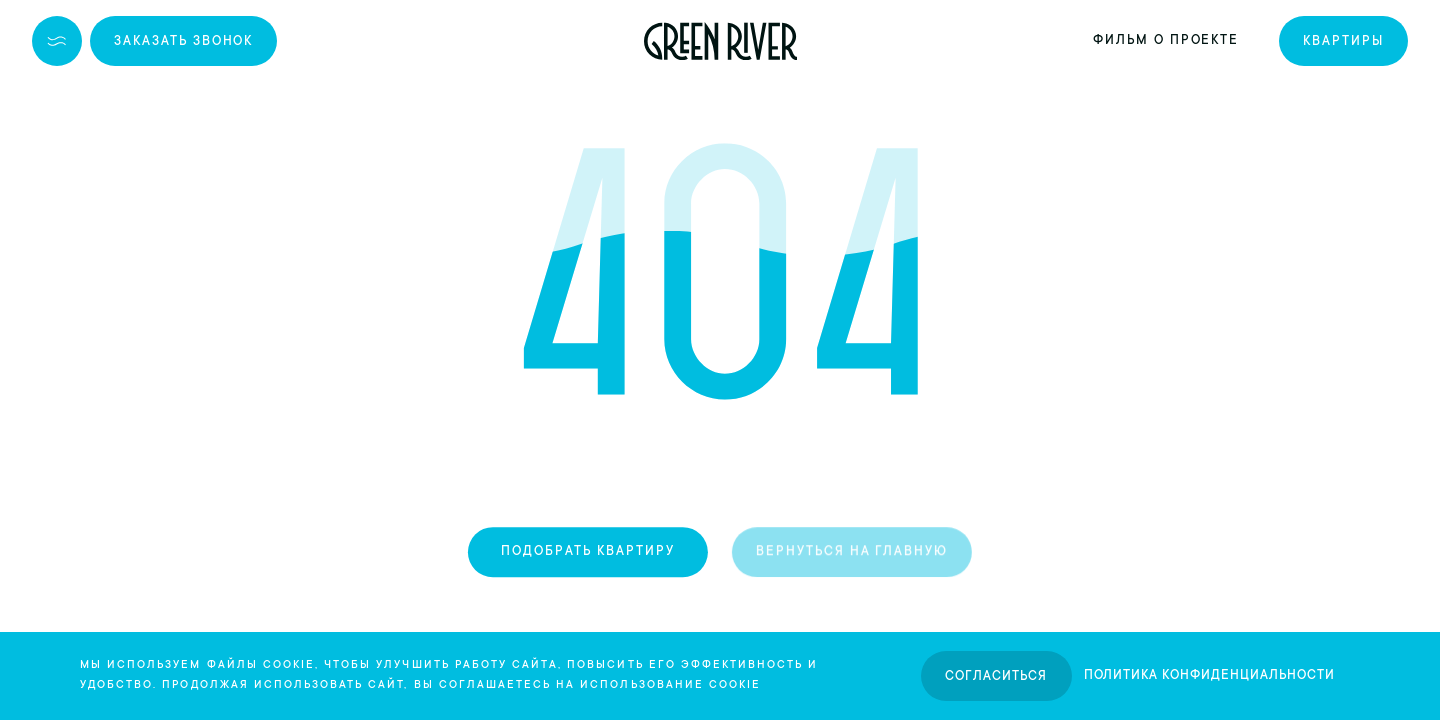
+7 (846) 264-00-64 (380, 41)
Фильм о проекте (1166, 41)
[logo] (720, 41)
